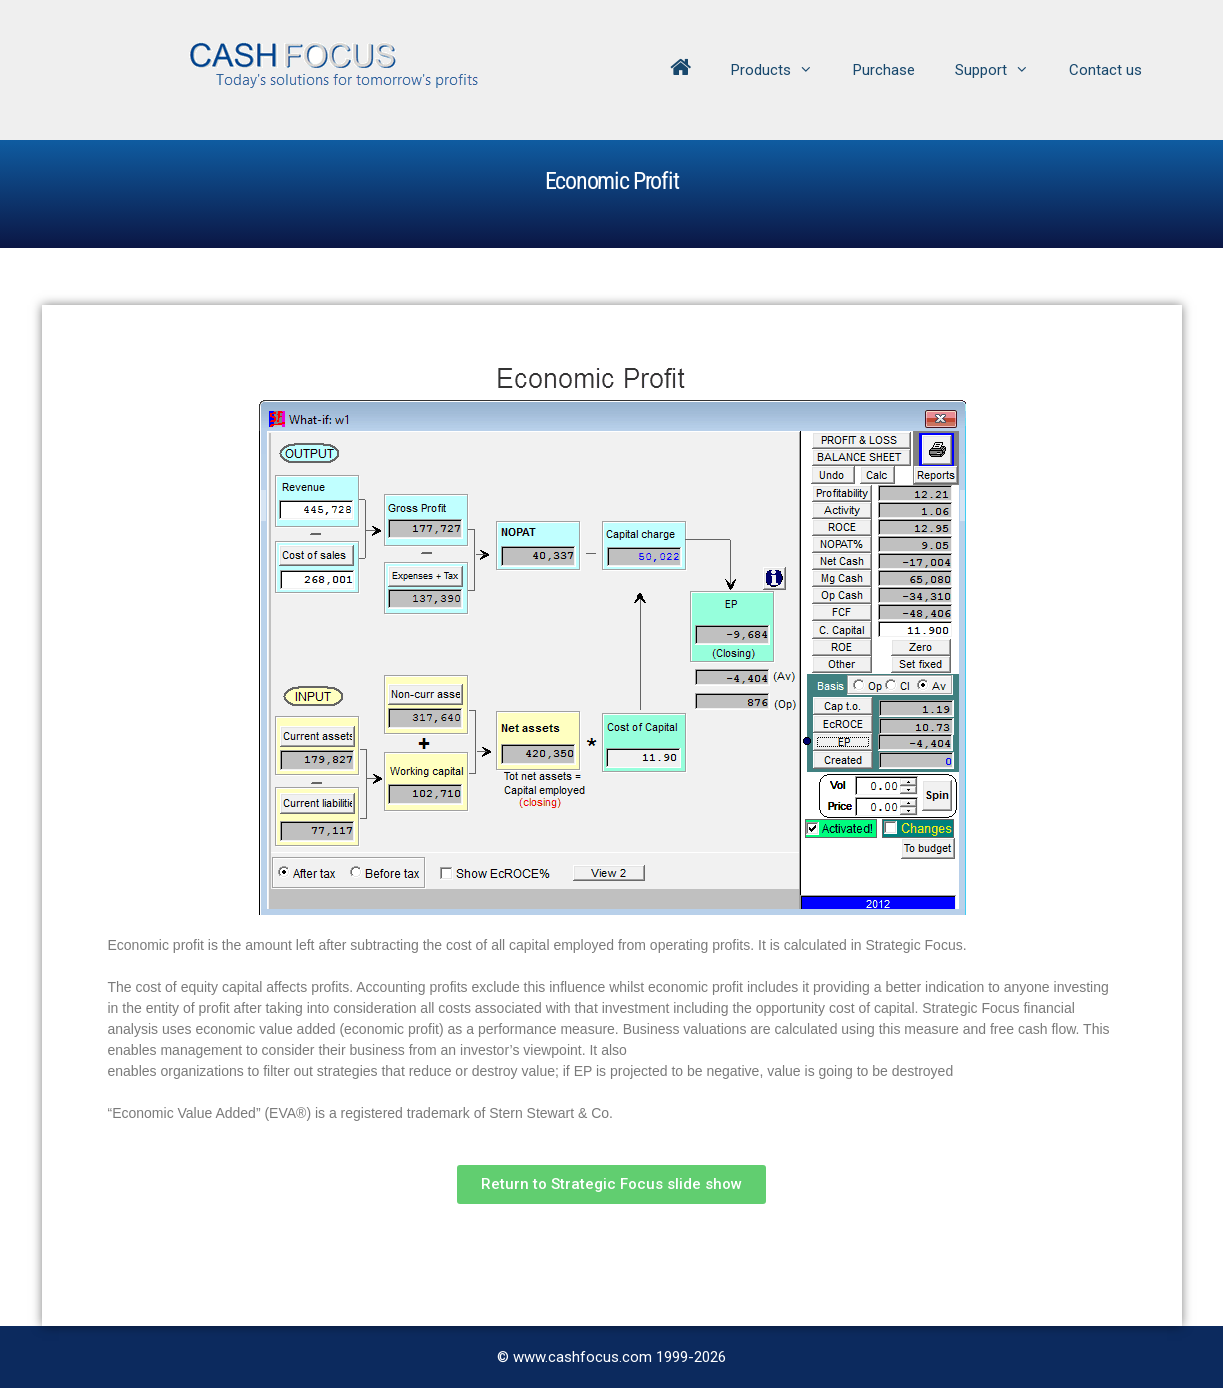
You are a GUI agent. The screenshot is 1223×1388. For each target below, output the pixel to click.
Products (782, 70)
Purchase (884, 70)
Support (1002, 70)
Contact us (1105, 70)
